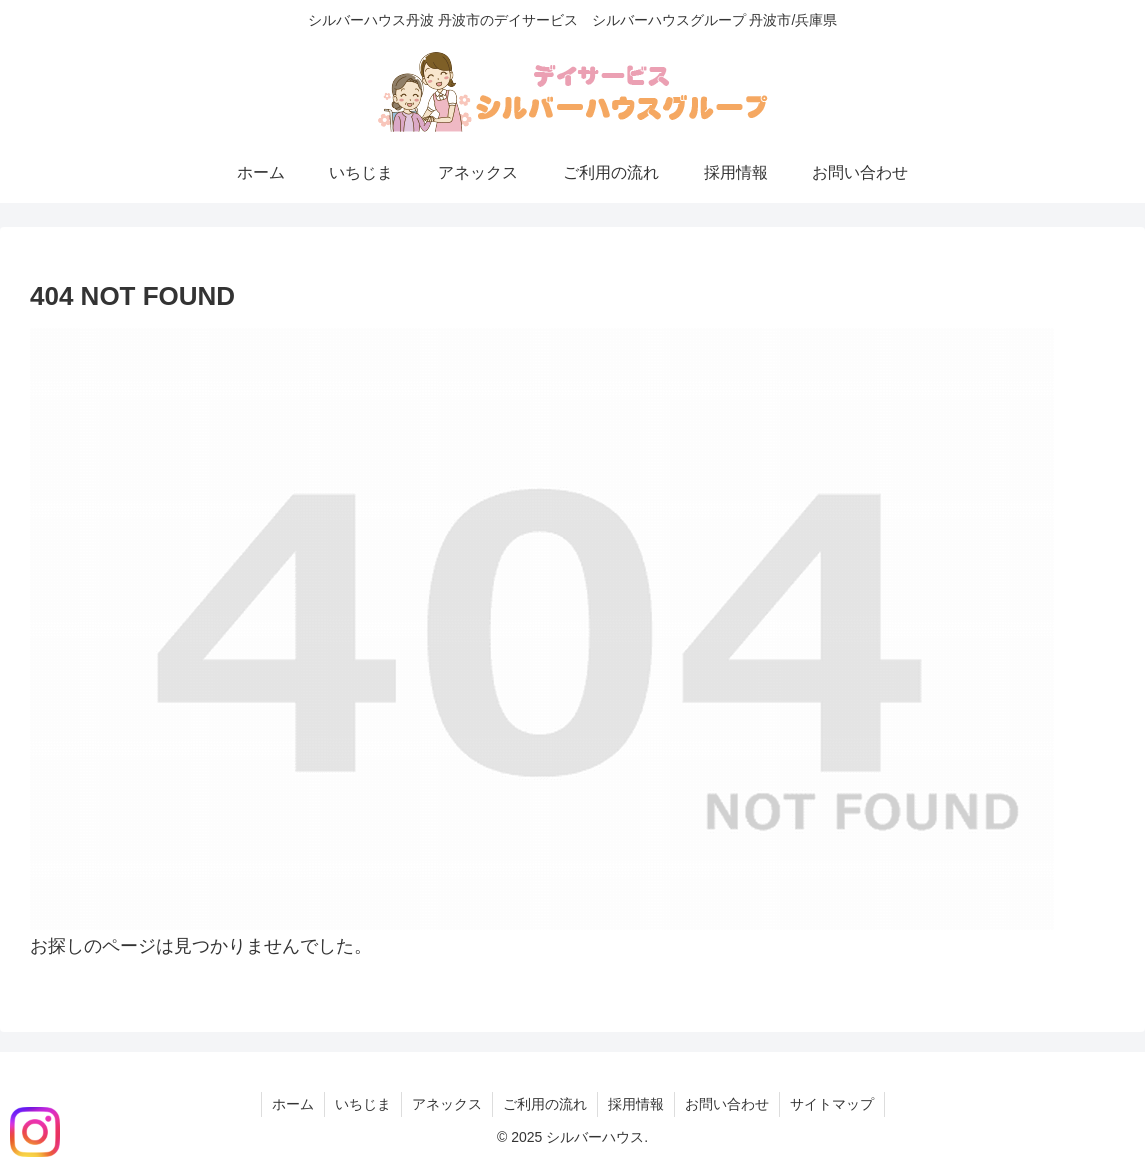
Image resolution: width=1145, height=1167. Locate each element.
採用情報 (636, 1104)
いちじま (363, 1104)
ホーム (293, 1104)
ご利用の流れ (545, 1104)
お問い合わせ (727, 1104)
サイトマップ (832, 1104)
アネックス (447, 1104)
